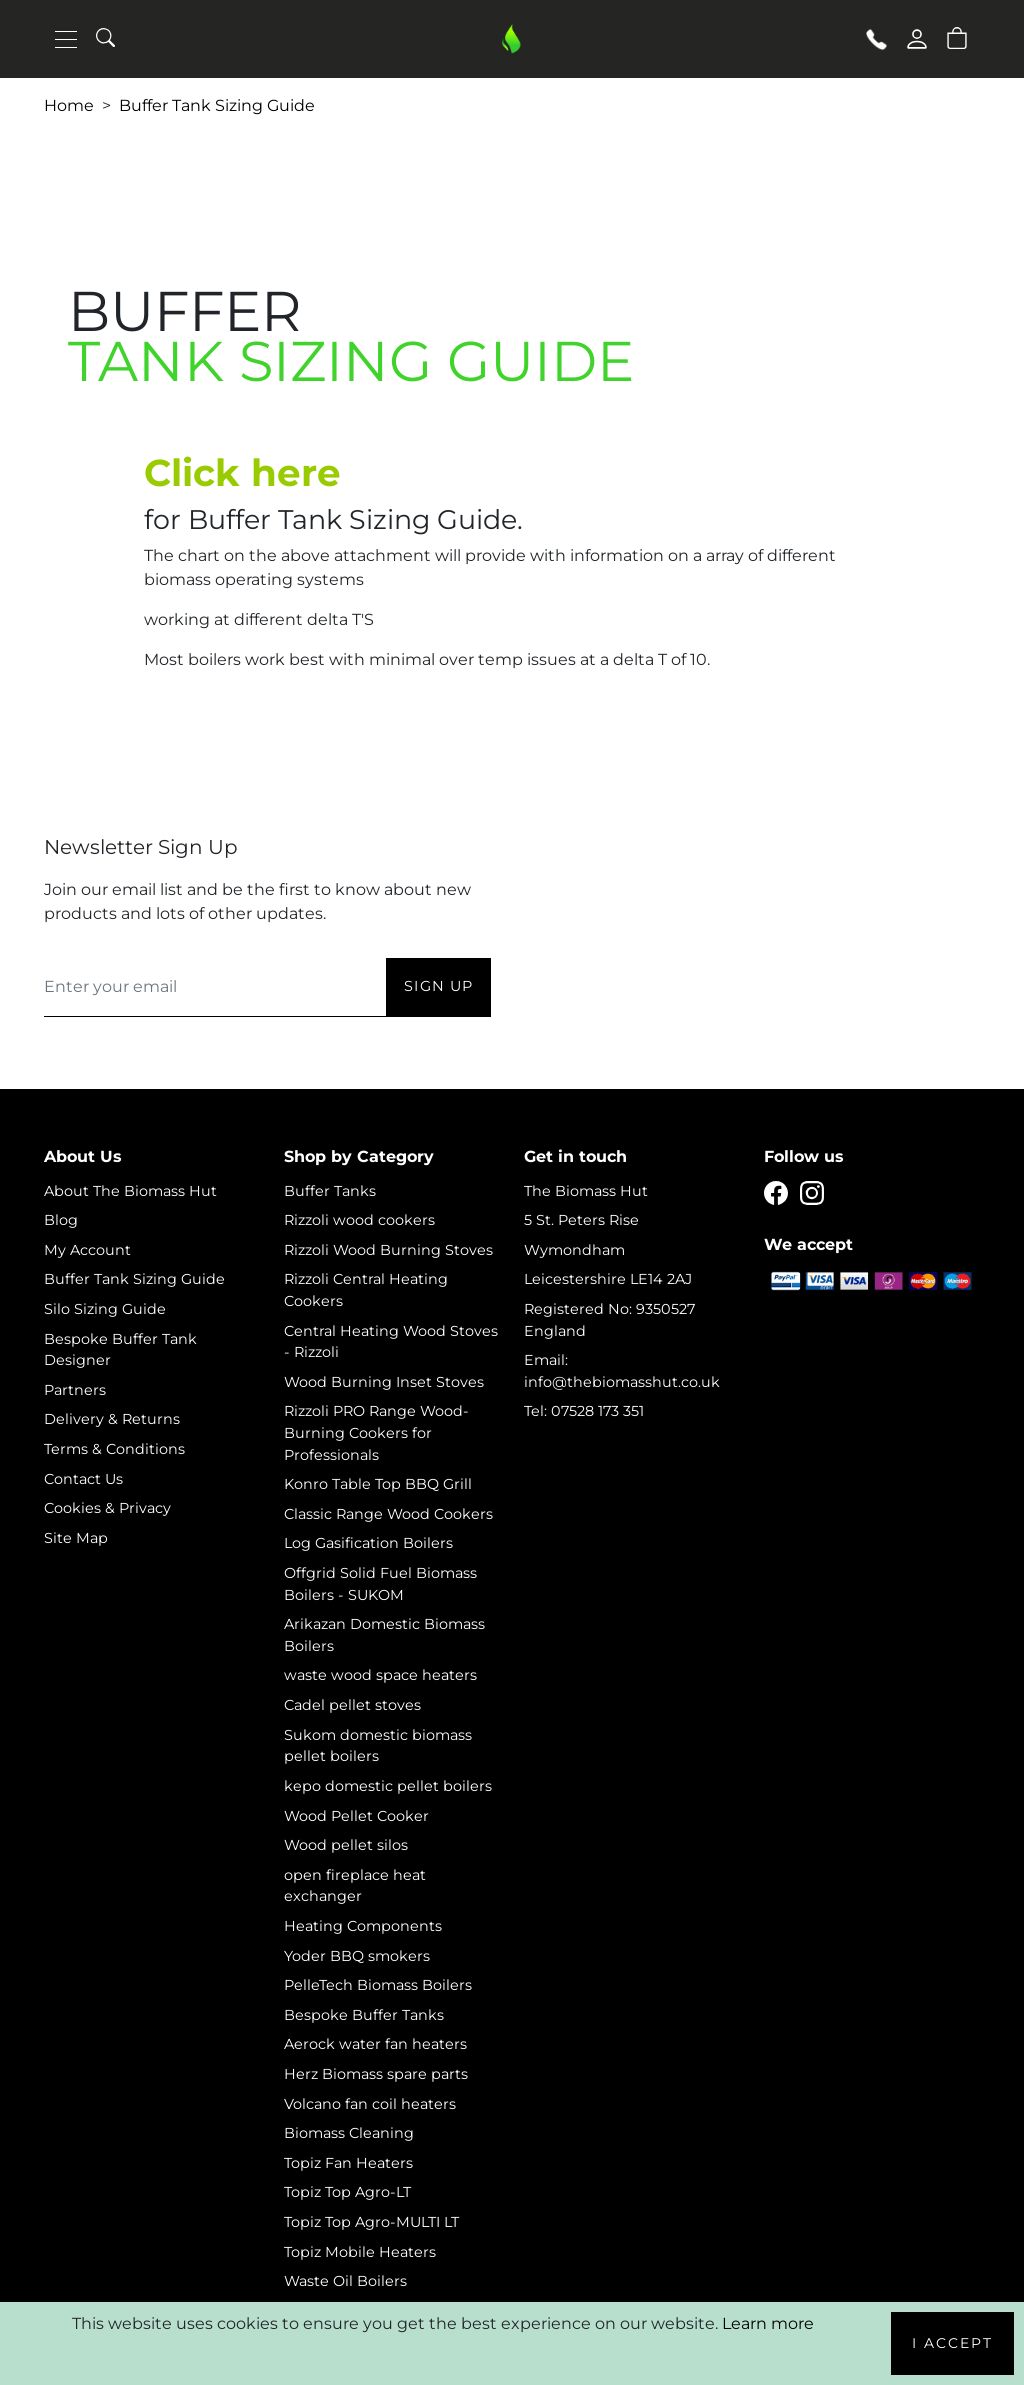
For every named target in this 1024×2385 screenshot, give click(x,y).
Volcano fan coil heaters (370, 2104)
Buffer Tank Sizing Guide (217, 105)
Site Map (76, 1538)
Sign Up (438, 986)
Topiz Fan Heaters (348, 2163)
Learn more (768, 2323)
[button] (957, 37)
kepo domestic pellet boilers (388, 1786)
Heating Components (363, 1926)
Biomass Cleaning (349, 2133)
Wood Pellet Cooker (356, 1816)
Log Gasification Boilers (368, 1543)
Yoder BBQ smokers (357, 1956)
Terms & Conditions (114, 1449)
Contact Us (83, 1479)
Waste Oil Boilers (345, 2281)
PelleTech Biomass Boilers (378, 1985)
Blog (61, 1220)
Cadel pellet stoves (352, 1705)
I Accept (952, 2343)
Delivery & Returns (112, 1419)
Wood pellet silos (346, 1845)
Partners (75, 1390)
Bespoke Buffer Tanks (364, 2015)
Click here (242, 472)
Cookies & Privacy (107, 1508)
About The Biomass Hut (130, 1191)
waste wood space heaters (380, 1675)
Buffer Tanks (330, 1191)
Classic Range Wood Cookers (388, 1514)
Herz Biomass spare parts (376, 2074)
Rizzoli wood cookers (359, 1220)
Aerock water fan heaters (375, 2044)
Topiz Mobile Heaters (360, 2252)
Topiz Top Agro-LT (347, 2192)
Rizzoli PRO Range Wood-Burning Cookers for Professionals (376, 1432)
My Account (87, 1250)
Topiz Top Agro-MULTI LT (371, 2222)
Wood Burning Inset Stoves (384, 1382)
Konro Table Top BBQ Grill (378, 1484)
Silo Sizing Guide (105, 1309)
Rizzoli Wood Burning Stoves (388, 1250)
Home (69, 105)
